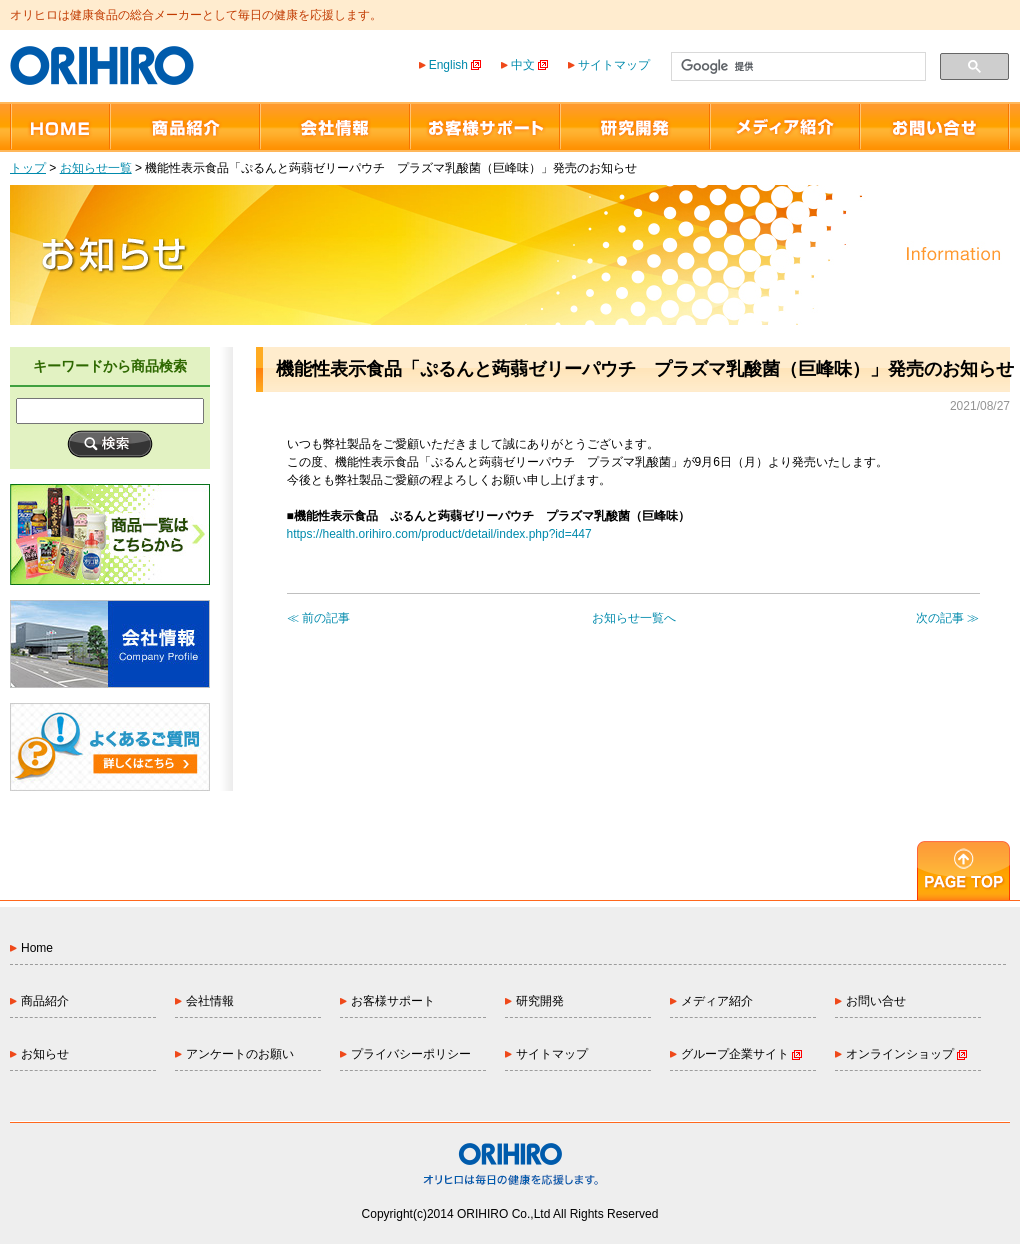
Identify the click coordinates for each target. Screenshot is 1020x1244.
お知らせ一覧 (96, 168)
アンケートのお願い (240, 1054)
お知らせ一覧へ (634, 618)
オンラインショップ (906, 1054)
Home (37, 948)
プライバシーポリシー (411, 1054)
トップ (28, 168)
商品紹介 (45, 1001)
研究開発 (540, 1001)
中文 (529, 65)
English (455, 65)
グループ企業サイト (741, 1054)
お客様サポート (393, 1001)
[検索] (796, 67)
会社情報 (210, 1001)
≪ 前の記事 (318, 618)
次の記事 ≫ (947, 618)
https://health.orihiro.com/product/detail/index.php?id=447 (439, 534)
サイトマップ (614, 65)
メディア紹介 (717, 1001)
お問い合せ (876, 1001)
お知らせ (45, 1054)
